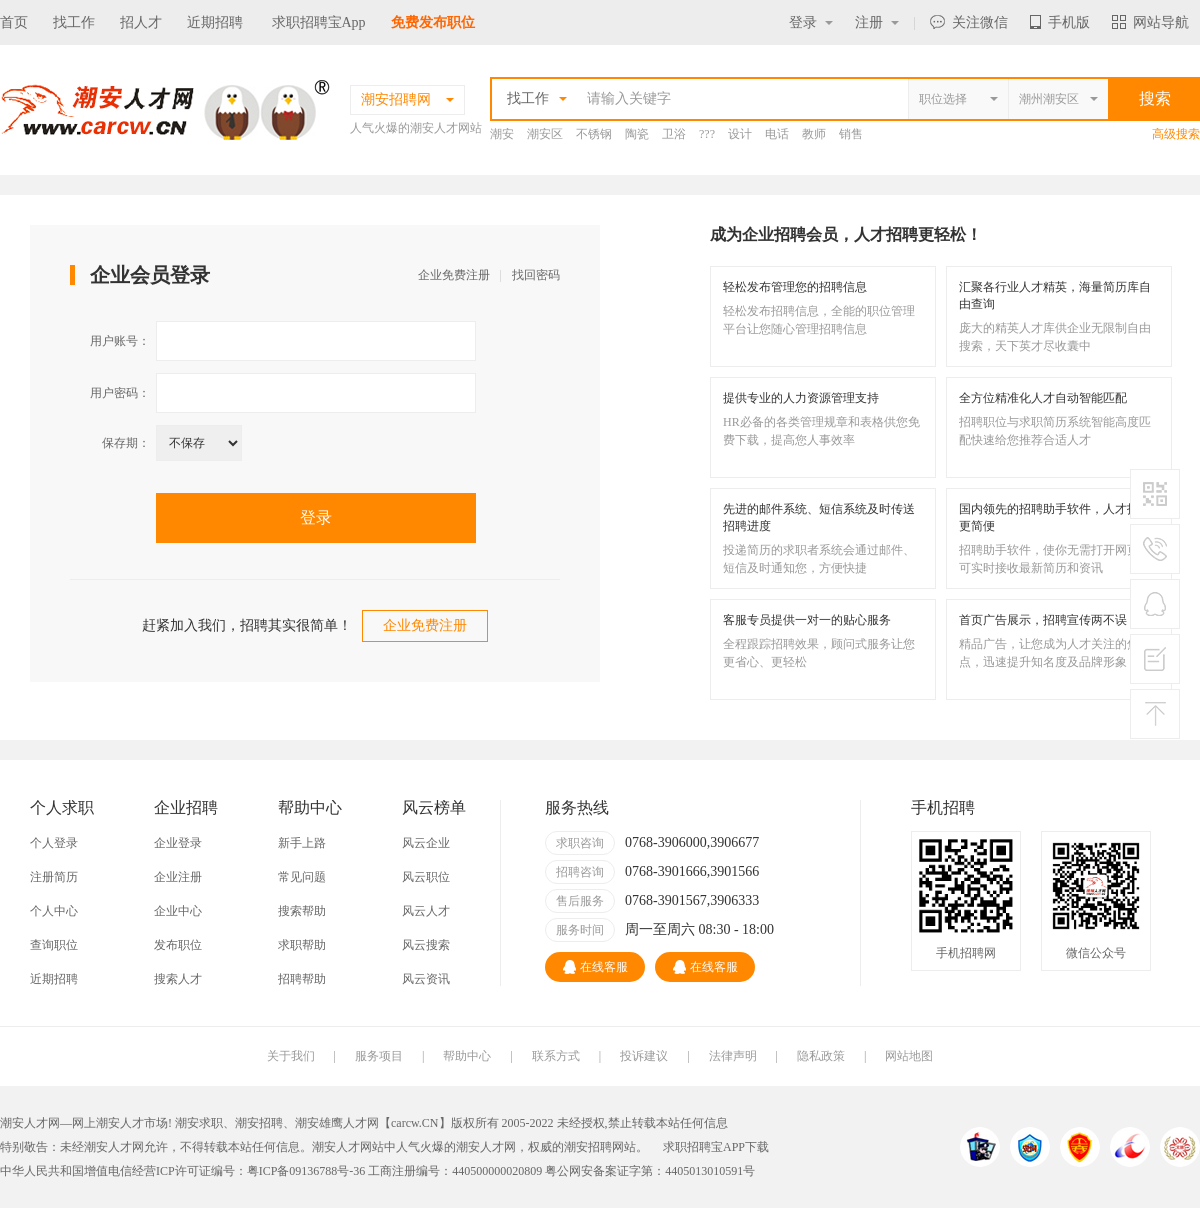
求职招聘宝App (319, 22)
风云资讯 (426, 979)
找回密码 (536, 275)
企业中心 (178, 911)
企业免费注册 (454, 275)
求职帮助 (302, 945)
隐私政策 (821, 1056)
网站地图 (909, 1056)
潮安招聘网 (594, 1147)
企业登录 (178, 843)
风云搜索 (426, 945)
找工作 (74, 22)
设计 (740, 134)
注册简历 (54, 877)
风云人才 (426, 911)
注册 (877, 22)
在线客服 (595, 967)
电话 (777, 134)
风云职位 (426, 877)
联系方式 (556, 1056)
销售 (851, 134)
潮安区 (545, 134)
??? (707, 134)
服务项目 (379, 1056)
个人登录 (54, 843)
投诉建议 (644, 1056)
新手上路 (302, 843)
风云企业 (426, 843)
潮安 (502, 134)
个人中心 (54, 911)
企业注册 (178, 877)
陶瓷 (637, 134)
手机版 (1060, 22)
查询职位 (54, 945)
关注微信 (969, 22)
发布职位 (178, 945)
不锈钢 (594, 134)
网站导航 (1150, 22)
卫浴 (674, 134)
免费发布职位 (433, 22)
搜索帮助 (302, 911)
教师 (814, 134)
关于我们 (291, 1056)
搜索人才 (178, 979)
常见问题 (302, 877)
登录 (811, 22)
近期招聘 (215, 22)
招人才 (141, 22)
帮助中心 (467, 1056)
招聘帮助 (302, 979)
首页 (14, 22)
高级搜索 (1176, 134)
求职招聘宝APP (704, 1147)
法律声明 (733, 1056)
